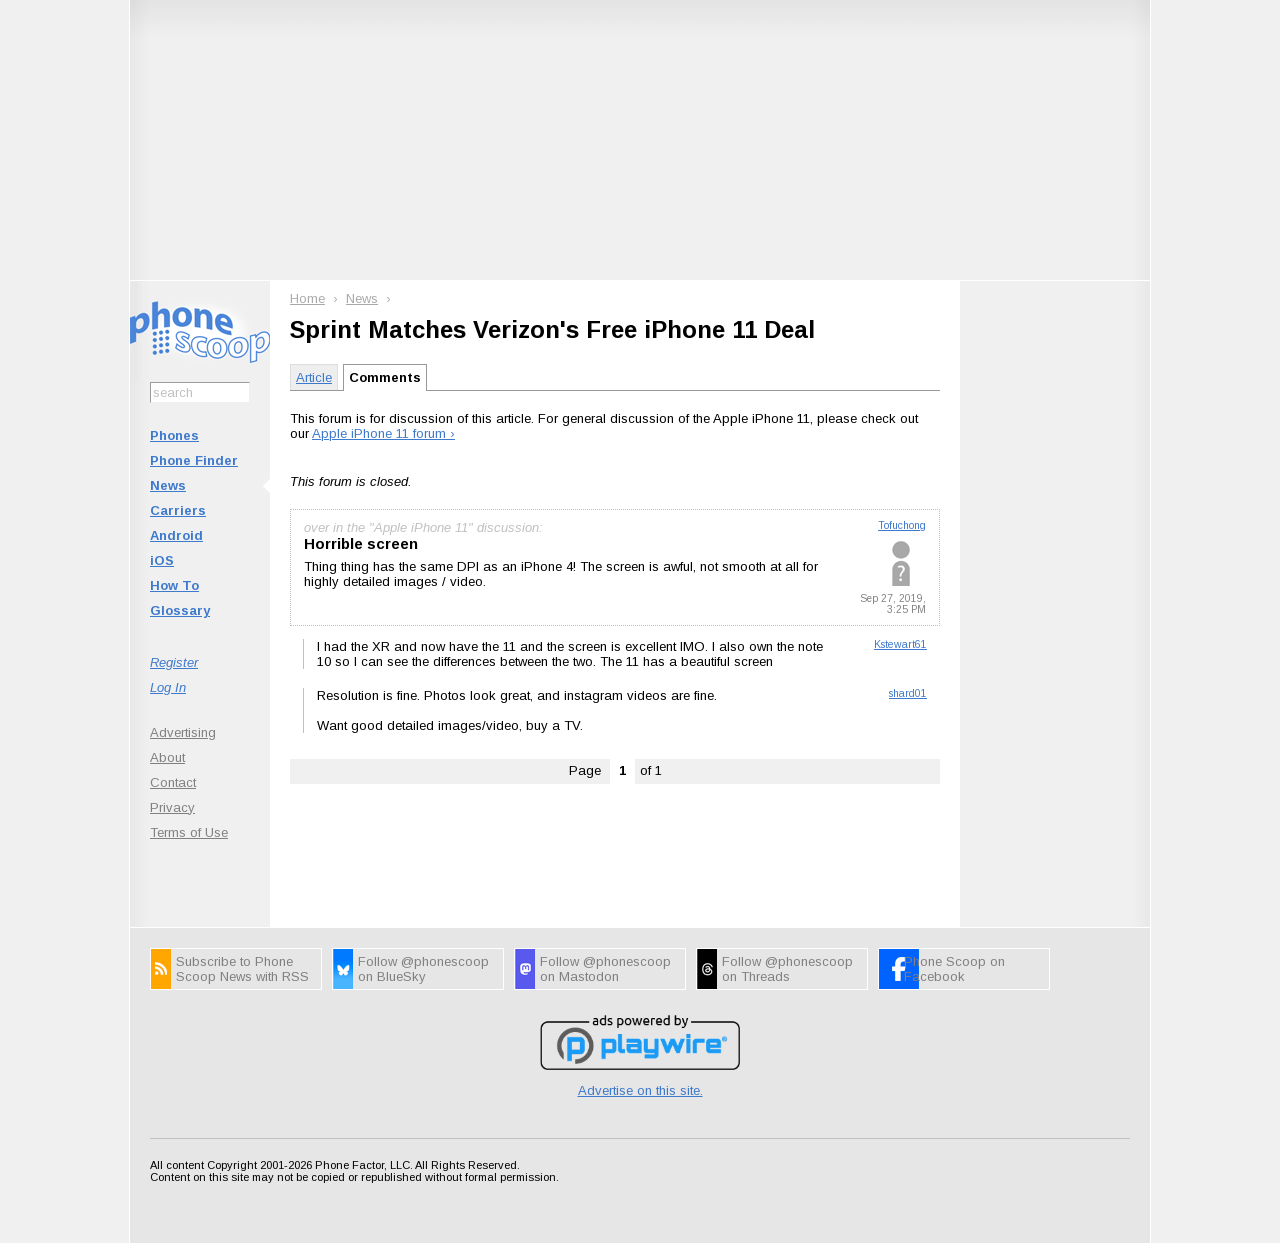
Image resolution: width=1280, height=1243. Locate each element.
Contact (173, 782)
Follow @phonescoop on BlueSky (423, 969)
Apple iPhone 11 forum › (383, 433)
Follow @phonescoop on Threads (787, 969)
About (167, 757)
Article (314, 377)
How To (174, 585)
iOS (162, 560)
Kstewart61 (900, 644)
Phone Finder (194, 460)
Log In (168, 687)
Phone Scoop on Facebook (954, 969)
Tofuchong (902, 525)
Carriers (178, 510)
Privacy (172, 807)
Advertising (183, 732)
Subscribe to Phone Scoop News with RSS (242, 969)
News (168, 485)
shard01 (908, 693)
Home (307, 298)
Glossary (180, 610)
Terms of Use (189, 832)
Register (174, 662)
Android (176, 535)
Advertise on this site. (640, 1090)
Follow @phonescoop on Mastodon (605, 969)
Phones (174, 435)
